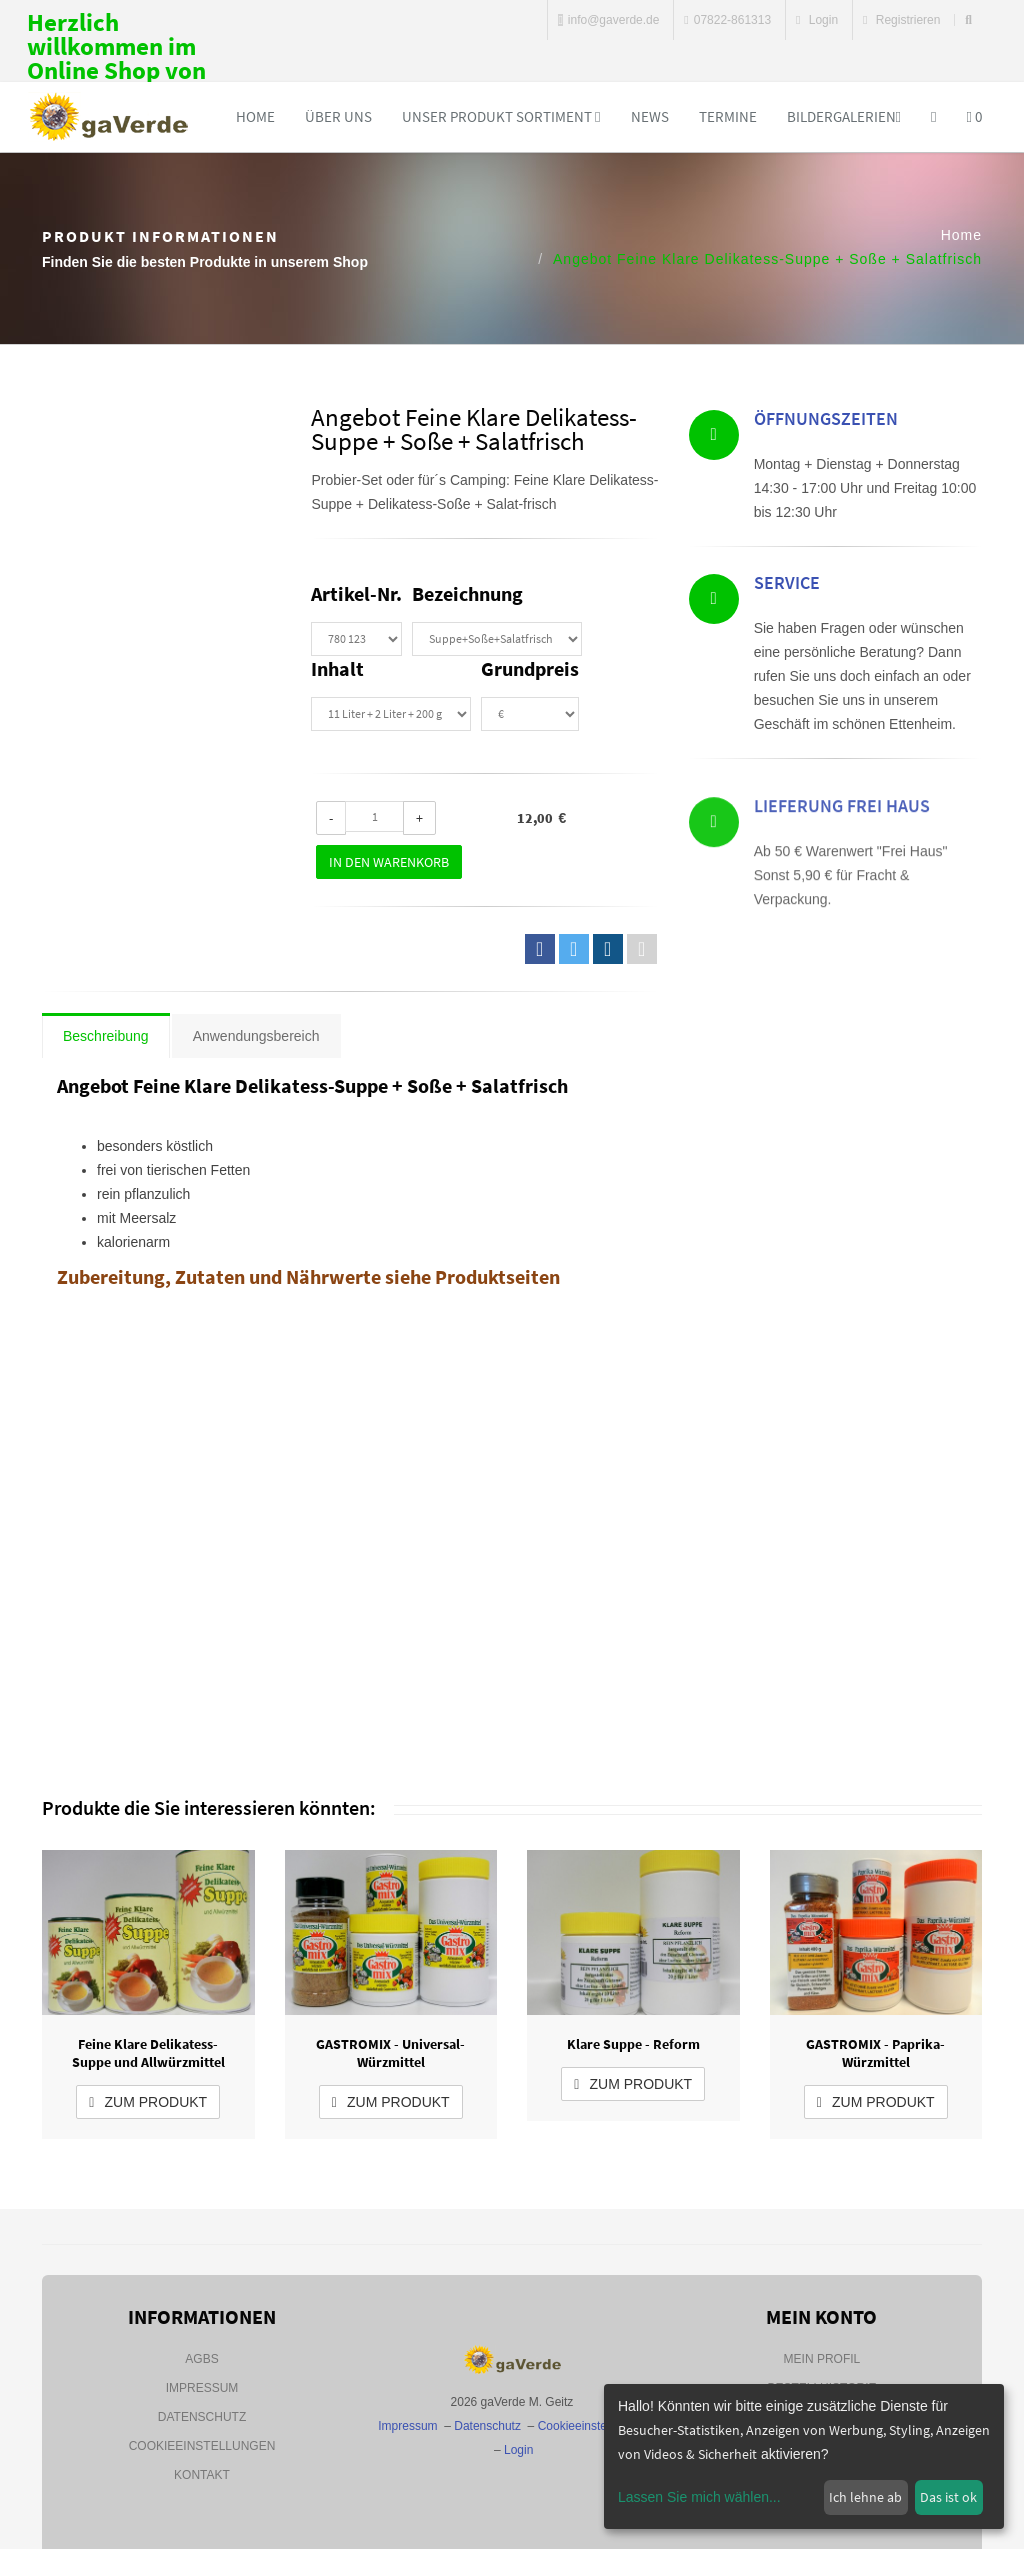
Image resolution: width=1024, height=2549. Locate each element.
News (650, 116)
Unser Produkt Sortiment (501, 116)
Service (787, 588)
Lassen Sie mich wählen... (699, 2497)
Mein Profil (822, 2359)
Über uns (338, 116)
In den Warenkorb (389, 862)
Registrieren (901, 20)
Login (817, 20)
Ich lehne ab (865, 2497)
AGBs (201, 2359)
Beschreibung (106, 1036)
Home (255, 116)
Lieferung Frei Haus (842, 856)
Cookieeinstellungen (202, 2446)
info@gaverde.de (608, 20)
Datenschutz (202, 2417)
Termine (728, 116)
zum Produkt (148, 2102)
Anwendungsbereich (256, 1036)
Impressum (202, 2388)
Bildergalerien (844, 116)
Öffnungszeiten (826, 422)
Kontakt (202, 2475)
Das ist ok (948, 2497)
